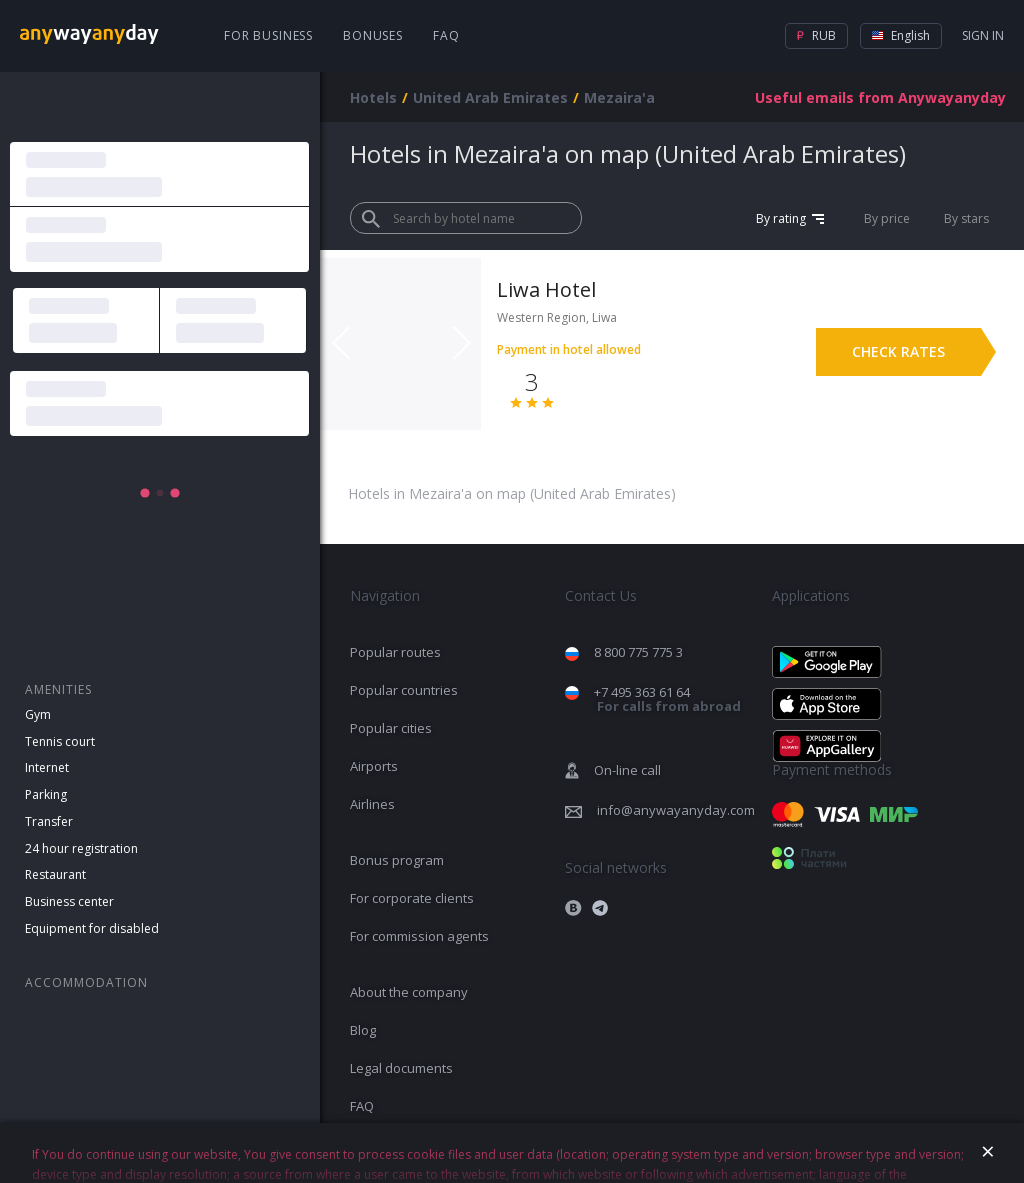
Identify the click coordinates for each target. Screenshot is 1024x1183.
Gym (38, 714)
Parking (46, 794)
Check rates (898, 351)
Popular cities (391, 728)
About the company (409, 992)
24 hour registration (81, 848)
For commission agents (419, 936)
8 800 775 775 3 (638, 652)
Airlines (372, 804)
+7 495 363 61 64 (667, 699)
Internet (47, 767)
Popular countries (404, 690)
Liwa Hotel (546, 289)
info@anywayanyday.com (676, 810)
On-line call (627, 770)
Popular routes (395, 652)
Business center (69, 901)
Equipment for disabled (92, 928)
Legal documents (401, 1068)
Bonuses (373, 35)
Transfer (49, 821)
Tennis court (60, 741)
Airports (374, 766)
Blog (363, 1030)
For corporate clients (412, 898)
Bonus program (397, 860)
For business (268, 35)
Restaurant (55, 874)
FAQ (446, 35)
